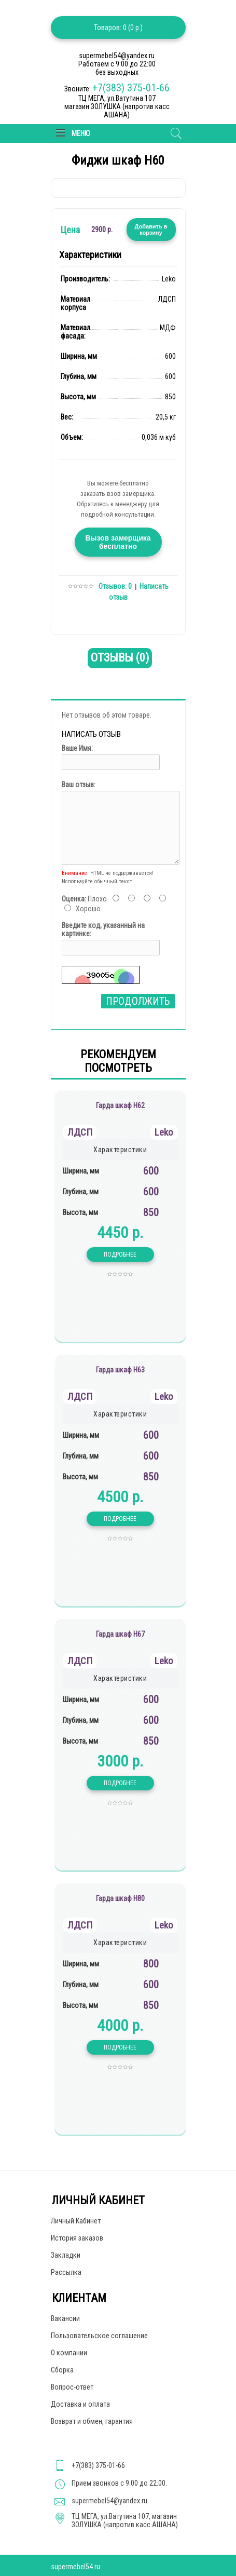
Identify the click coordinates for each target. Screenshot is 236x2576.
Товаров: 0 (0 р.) (118, 27)
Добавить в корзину (150, 229)
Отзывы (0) (120, 657)
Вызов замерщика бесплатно (117, 542)
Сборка (62, 2370)
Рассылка (66, 2272)
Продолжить (138, 1001)
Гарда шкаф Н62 (120, 1105)
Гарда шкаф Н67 (120, 1634)
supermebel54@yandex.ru (109, 2501)
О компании (69, 2353)
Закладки (65, 2255)
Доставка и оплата (80, 2404)
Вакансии (65, 2318)
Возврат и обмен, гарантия (92, 2421)
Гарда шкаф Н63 (120, 1370)
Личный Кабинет (76, 2221)
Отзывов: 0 (115, 586)
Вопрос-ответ (72, 2387)
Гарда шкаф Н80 (120, 1898)
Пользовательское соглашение (99, 2335)
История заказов (77, 2238)
